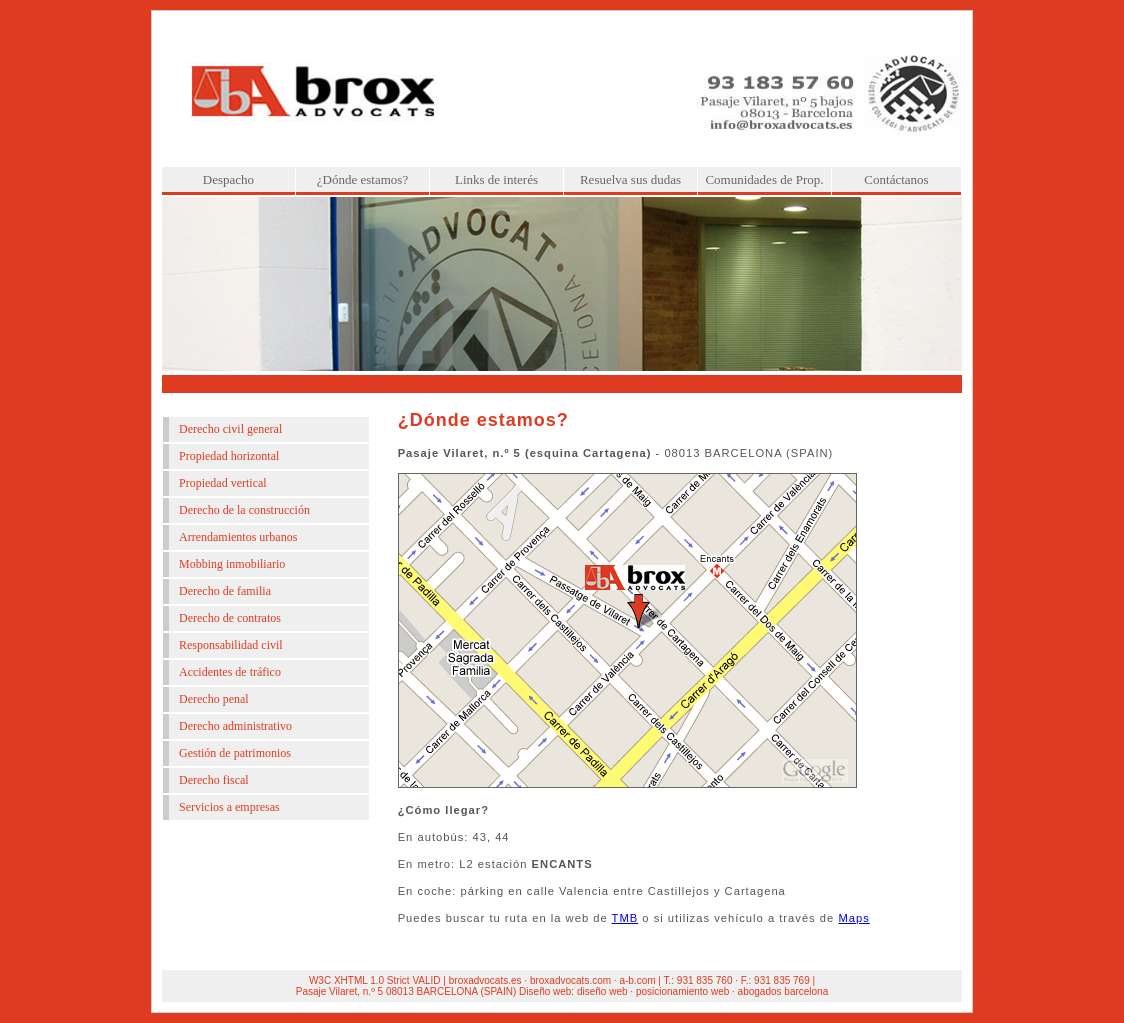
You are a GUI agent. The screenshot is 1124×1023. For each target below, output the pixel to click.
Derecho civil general (230, 429)
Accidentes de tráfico (230, 672)
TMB (625, 918)
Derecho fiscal (214, 780)
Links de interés (496, 179)
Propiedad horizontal (229, 456)
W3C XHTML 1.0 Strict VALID (375, 980)
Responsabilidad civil (231, 645)
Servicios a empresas (229, 807)
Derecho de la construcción (244, 510)
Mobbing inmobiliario (232, 564)
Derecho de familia (225, 591)
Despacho (228, 179)
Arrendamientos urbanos (238, 537)
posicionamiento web (682, 991)
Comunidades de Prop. (764, 179)
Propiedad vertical (223, 483)
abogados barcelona (783, 991)
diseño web (602, 991)
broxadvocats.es (485, 980)
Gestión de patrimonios (235, 753)
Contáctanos (896, 179)
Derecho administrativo (235, 726)
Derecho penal (214, 699)
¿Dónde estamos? (362, 179)
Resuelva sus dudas (630, 179)
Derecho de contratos (230, 618)
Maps (853, 918)
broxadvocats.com (570, 980)
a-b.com (637, 980)
